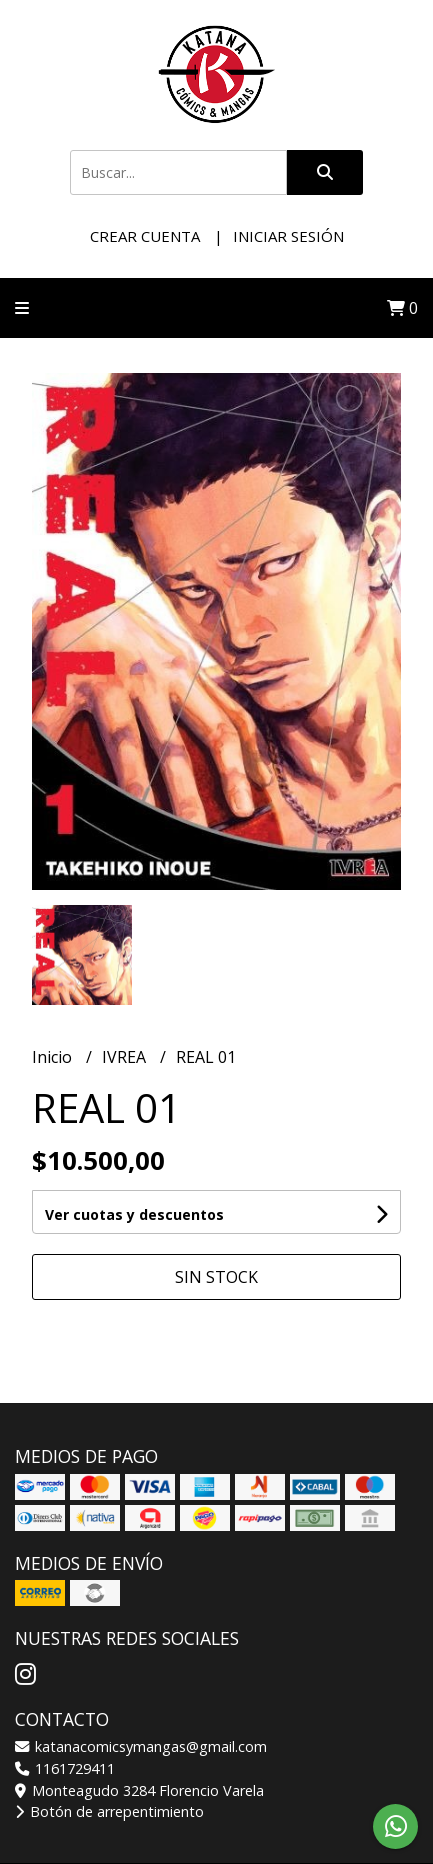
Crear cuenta (145, 236)
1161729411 (65, 1768)
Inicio (54, 1057)
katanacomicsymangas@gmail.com (141, 1746)
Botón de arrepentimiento (109, 1811)
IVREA (126, 1057)
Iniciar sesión (288, 236)
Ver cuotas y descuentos (134, 1214)
